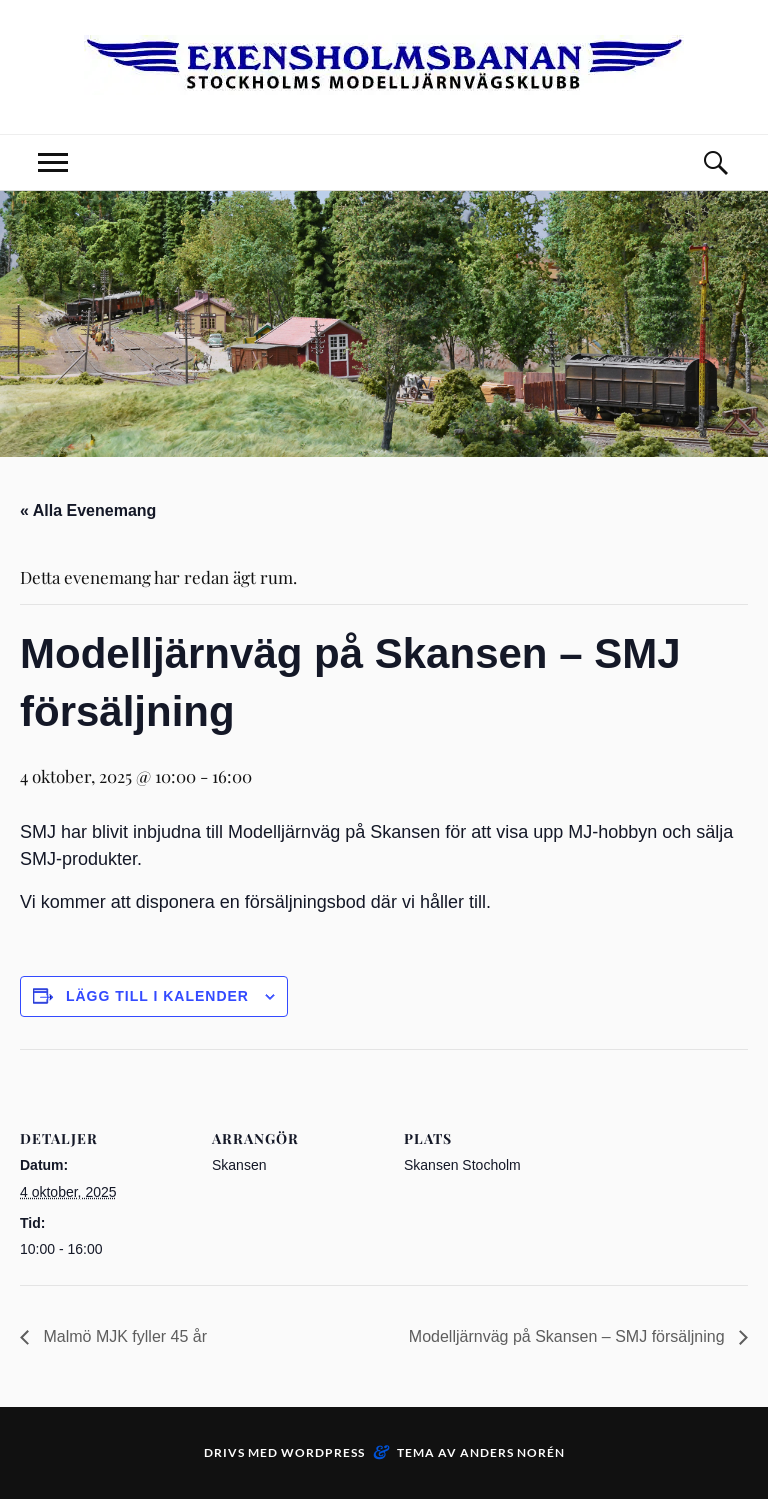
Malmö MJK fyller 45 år (123, 1336)
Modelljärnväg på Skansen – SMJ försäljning (569, 1336)
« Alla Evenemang (88, 510)
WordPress (323, 1452)
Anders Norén (512, 1452)
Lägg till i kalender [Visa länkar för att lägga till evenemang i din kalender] (157, 996)
